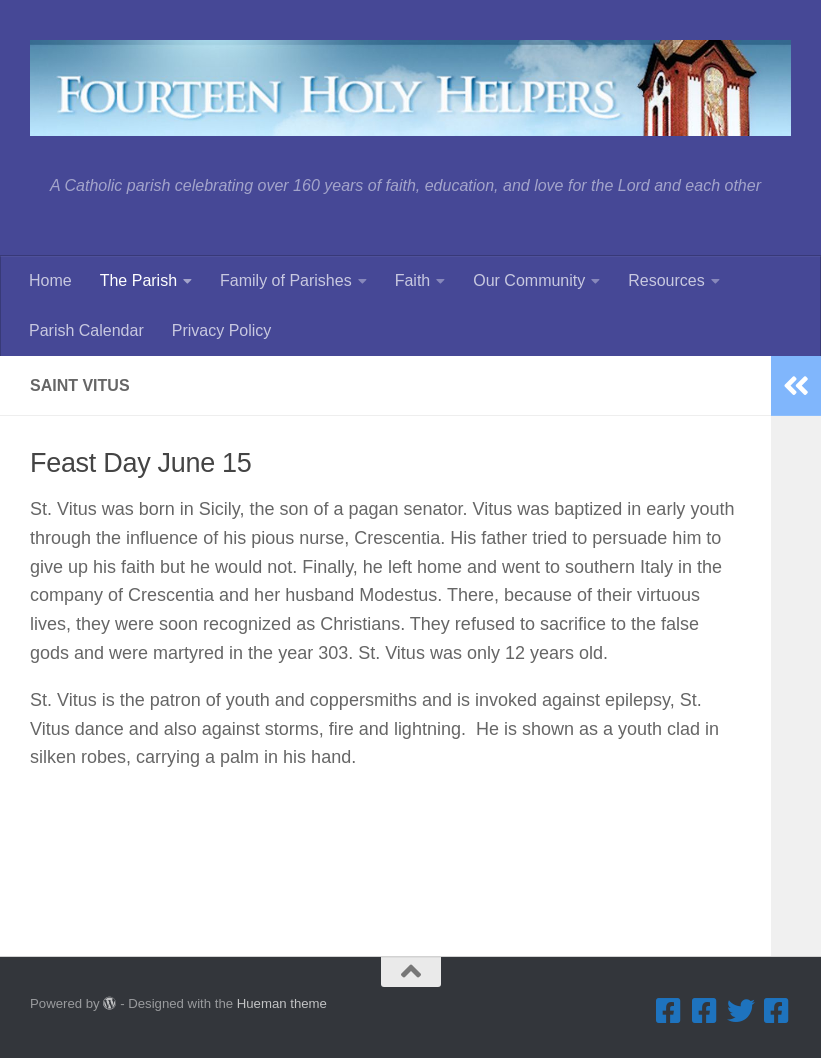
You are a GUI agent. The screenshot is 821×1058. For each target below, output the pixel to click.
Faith (413, 280)
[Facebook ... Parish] (669, 1011)
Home (50, 280)
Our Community (529, 280)
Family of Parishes (286, 280)
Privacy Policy (222, 330)
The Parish (138, 280)
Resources (666, 280)
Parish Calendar (86, 330)
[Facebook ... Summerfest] (705, 1011)
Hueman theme (282, 1003)
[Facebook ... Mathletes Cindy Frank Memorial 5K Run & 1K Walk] (777, 1011)
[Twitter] (741, 1011)
